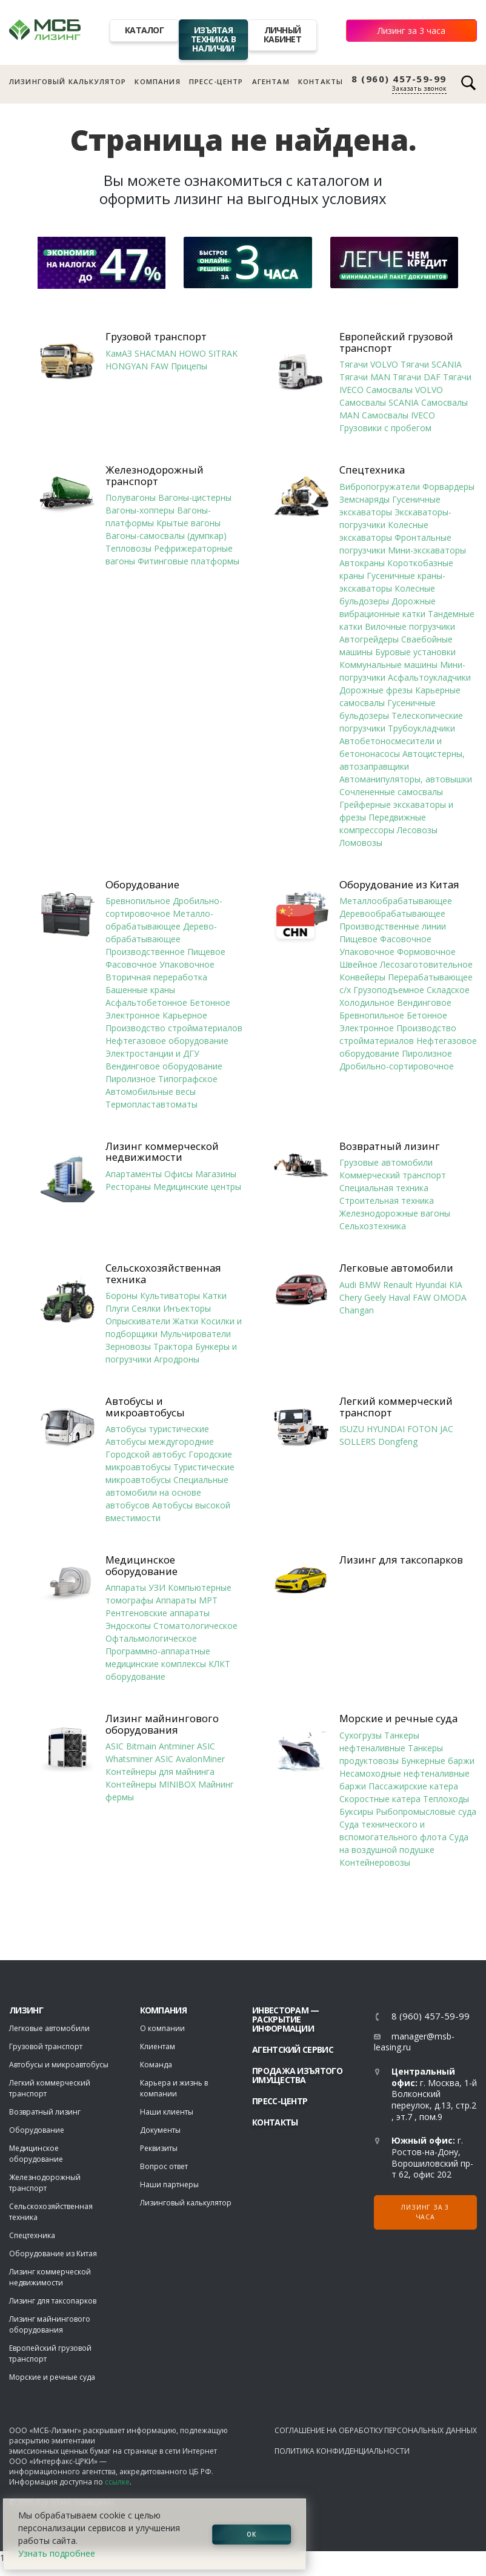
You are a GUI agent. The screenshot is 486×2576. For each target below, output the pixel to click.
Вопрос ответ (164, 2166)
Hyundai (431, 1284)
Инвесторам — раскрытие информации (285, 2019)
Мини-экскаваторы (427, 550)
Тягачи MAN (364, 377)
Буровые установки (415, 652)
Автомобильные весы (150, 1091)
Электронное (132, 1015)
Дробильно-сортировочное (396, 1066)
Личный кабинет (282, 34)
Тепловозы (128, 548)
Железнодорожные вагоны (394, 1213)
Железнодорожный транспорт (154, 475)
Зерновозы (128, 1346)
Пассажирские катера (413, 1786)
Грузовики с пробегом (385, 428)
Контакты (320, 81)
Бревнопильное (137, 901)
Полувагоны (130, 497)
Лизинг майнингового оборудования (162, 1724)
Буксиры (356, 1811)
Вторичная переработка (156, 977)
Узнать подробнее (56, 2553)
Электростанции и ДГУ (152, 1053)
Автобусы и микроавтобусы (145, 1407)
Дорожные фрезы (376, 690)
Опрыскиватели (137, 1321)
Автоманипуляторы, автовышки (405, 779)
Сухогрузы (360, 1735)
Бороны (121, 1295)
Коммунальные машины (388, 664)
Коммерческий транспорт (392, 1175)
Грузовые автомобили (386, 1162)
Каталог (144, 30)
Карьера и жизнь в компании (174, 2088)
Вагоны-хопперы (140, 510)
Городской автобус (145, 1454)
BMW (370, 1284)
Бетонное (210, 1002)
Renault (398, 1284)
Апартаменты (133, 1174)
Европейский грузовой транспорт (396, 342)
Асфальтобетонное (146, 1002)
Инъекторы (187, 1308)
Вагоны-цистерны (194, 497)
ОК (251, 2534)
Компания (157, 81)
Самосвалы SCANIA (379, 402)
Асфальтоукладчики (429, 677)
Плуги (117, 1308)
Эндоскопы (128, 1625)
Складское (448, 990)
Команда (156, 2064)
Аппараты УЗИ (135, 1587)
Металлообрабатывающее (395, 901)
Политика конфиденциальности (342, 2451)
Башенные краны (140, 990)
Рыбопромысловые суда (426, 1811)
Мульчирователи (195, 1333)
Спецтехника (372, 469)
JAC (446, 1429)
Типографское (188, 1079)
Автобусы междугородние (159, 1441)
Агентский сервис (292, 2049)
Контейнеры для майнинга (160, 1771)
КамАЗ (118, 353)
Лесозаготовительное (426, 964)
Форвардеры (448, 486)
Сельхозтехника (372, 1226)
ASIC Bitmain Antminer (150, 1746)
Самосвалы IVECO (398, 415)
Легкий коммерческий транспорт (396, 1407)
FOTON (422, 1429)
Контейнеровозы (374, 1862)
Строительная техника (386, 1200)
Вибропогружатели (379, 486)
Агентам (271, 81)
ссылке (117, 2482)
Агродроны (176, 1359)
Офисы (178, 1174)
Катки (214, 1295)
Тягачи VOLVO (368, 364)
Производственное (145, 951)
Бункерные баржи (437, 1760)
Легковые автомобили (396, 1268)
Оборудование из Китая (399, 884)
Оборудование (142, 884)
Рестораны (128, 1186)
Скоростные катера (380, 1799)
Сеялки (146, 1308)
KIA (455, 1284)
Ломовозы (360, 842)
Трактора (173, 1346)
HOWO (192, 353)
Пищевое (206, 951)
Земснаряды (364, 499)
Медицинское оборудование (141, 1565)
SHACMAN (155, 353)
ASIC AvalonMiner (190, 1759)
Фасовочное (131, 964)
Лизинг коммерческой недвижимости (162, 1152)
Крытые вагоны (188, 523)
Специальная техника (383, 1188)
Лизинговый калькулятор (67, 81)
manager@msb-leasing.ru (414, 2041)
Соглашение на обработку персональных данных (376, 2430)
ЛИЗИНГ (26, 2010)
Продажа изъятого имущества (297, 2075)
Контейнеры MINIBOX (150, 1784)
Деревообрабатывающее (392, 913)
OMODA (450, 1297)
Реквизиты (159, 2148)
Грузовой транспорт (156, 336)
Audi (347, 1284)
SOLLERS (357, 1441)
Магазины (215, 1174)
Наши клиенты (166, 2112)
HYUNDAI (386, 1429)
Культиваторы (170, 1295)
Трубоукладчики (421, 728)
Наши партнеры (169, 2184)
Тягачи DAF (417, 377)
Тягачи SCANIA (431, 364)
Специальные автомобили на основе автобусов (166, 1492)
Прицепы (189, 366)
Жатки (185, 1321)
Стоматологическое (195, 1625)
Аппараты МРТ (187, 1600)
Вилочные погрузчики (410, 626)
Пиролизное (130, 1079)
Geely (375, 1297)
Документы (160, 2130)
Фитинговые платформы (188, 561)
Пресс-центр (216, 81)
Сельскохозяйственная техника (163, 1274)
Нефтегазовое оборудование (166, 1040)
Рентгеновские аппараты (157, 1613)
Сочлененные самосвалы (391, 792)
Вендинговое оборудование (163, 1066)
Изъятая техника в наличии (213, 39)
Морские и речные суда (398, 1718)
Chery (350, 1297)
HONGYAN (126, 366)
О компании (162, 2028)
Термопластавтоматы (151, 1104)
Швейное (358, 964)
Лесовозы (417, 830)
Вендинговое (424, 1002)
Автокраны (362, 563)
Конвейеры (362, 977)
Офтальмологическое (151, 1638)
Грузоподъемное (388, 990)
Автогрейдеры (369, 639)
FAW (159, 366)
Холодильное (366, 1002)
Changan (356, 1310)
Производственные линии (392, 926)
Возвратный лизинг (389, 1146)
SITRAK (223, 353)
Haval (399, 1297)
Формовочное (426, 951)
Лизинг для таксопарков (401, 1559)
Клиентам (157, 2046)
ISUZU (351, 1429)
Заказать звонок (419, 88)
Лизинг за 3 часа (411, 30)
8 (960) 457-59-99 (399, 79)
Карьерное (184, 1015)
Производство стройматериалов (173, 1028)
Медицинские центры (197, 1186)
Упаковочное (187, 964)
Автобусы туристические (157, 1429)
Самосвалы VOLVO (404, 389)
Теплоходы (446, 1799)
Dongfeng (398, 1441)
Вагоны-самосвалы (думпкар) (166, 535)
